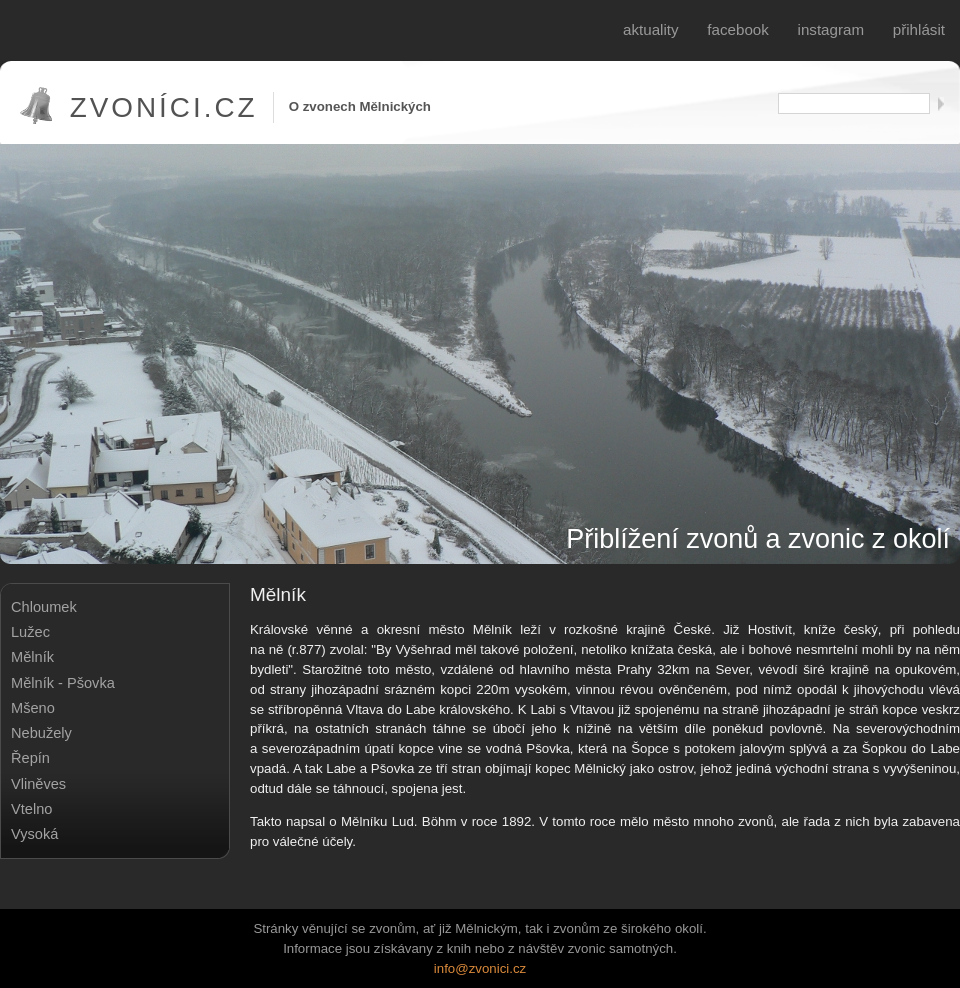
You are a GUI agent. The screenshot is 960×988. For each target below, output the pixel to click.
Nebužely (41, 733)
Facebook (738, 29)
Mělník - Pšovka (63, 683)
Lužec (30, 632)
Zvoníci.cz (164, 107)
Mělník (32, 657)
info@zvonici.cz (480, 968)
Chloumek (44, 607)
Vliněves (38, 784)
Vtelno (31, 809)
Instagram (831, 29)
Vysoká (34, 834)
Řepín (30, 758)
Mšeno (33, 708)
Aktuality (651, 29)
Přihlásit (919, 29)
